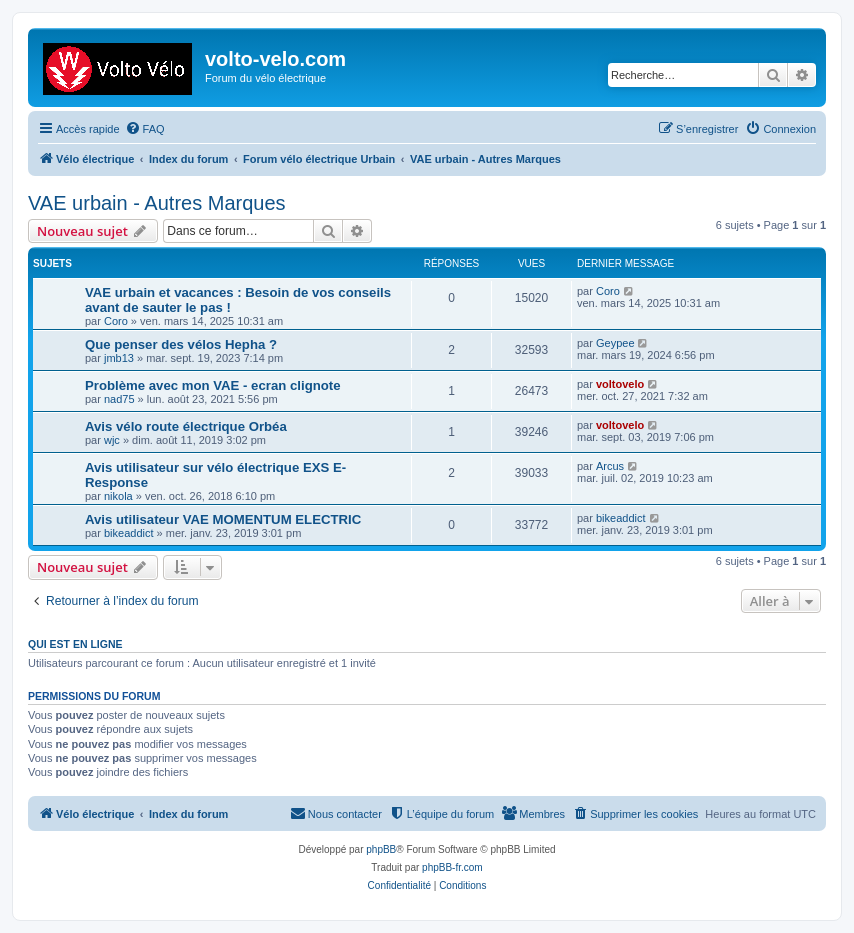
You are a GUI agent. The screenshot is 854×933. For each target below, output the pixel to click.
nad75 (119, 399)
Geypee (615, 343)
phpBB (381, 849)
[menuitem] (145, 129)
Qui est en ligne (75, 644)
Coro (116, 321)
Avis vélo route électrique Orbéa (186, 426)
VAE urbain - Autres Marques (157, 203)
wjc (112, 440)
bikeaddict (129, 533)
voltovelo (620, 384)
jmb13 (119, 358)
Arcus (610, 466)
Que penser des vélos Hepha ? (181, 344)
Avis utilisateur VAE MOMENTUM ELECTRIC (223, 519)
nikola (118, 496)
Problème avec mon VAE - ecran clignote (213, 385)
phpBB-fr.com (452, 867)
